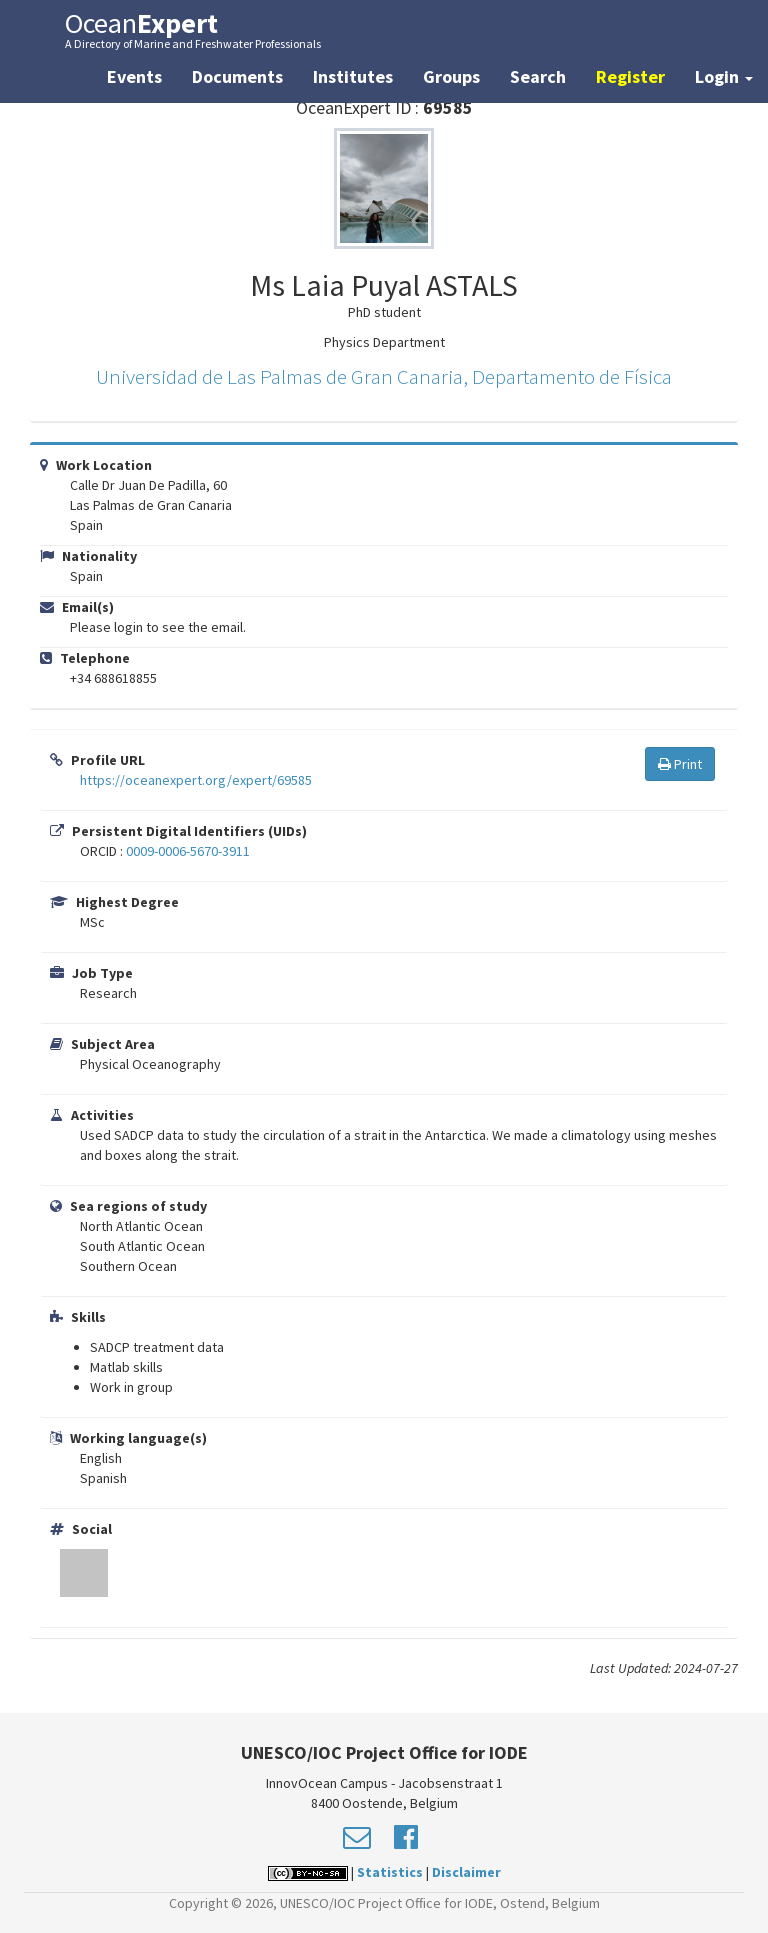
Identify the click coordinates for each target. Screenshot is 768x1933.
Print (680, 764)
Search (538, 76)
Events (134, 76)
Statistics (390, 1872)
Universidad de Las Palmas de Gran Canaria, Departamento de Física (384, 376)
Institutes (353, 76)
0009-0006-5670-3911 (188, 851)
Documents (237, 76)
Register (630, 76)
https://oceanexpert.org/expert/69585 (196, 780)
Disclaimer (466, 1872)
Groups (451, 76)
